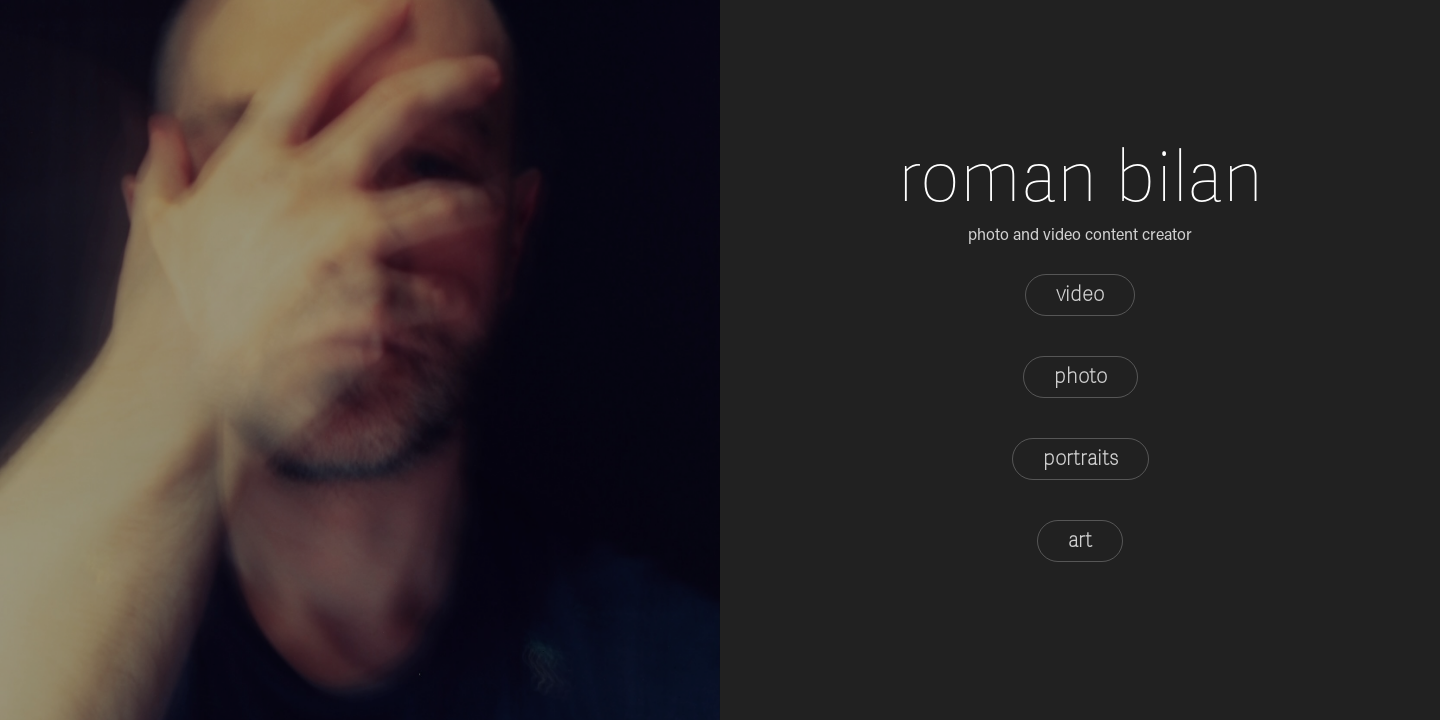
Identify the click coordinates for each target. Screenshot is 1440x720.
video (1080, 294)
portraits (1080, 458)
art (1080, 540)
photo (1080, 376)
